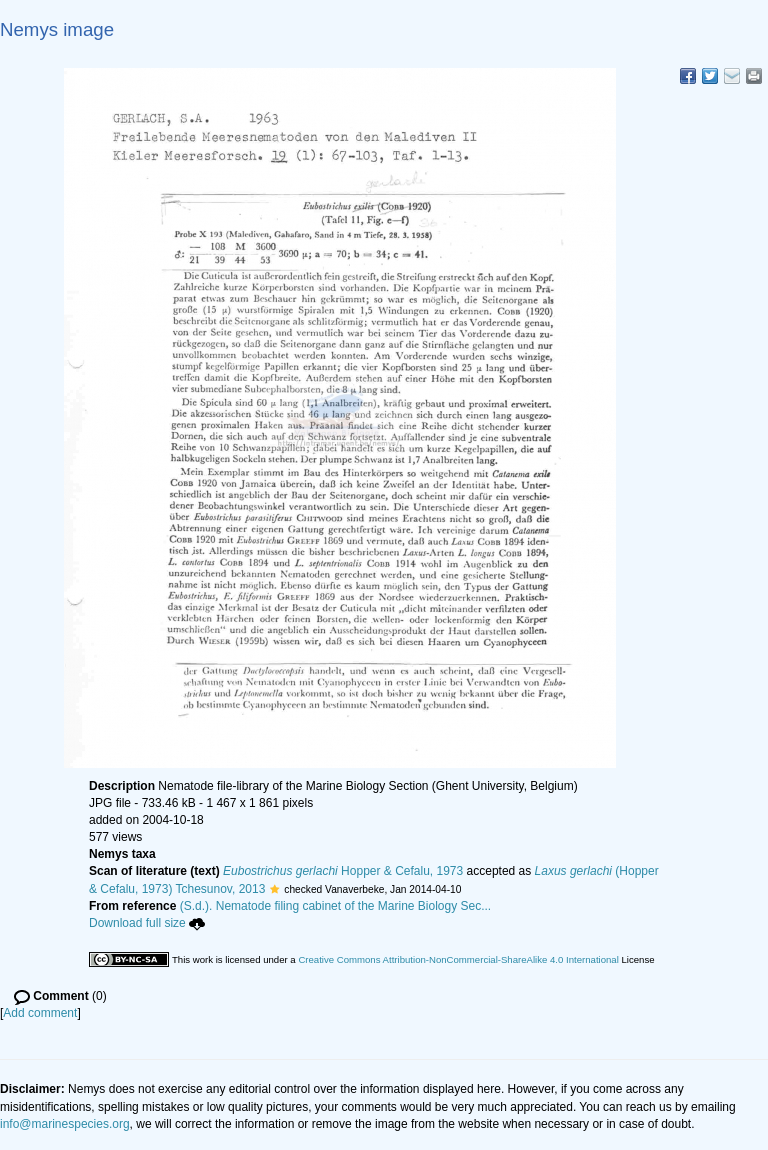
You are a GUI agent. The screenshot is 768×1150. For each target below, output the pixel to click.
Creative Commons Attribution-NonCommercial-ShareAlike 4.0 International (458, 959)
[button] (274, 889)
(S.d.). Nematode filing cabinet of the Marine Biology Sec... (336, 906)
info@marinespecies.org (65, 1124)
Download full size (147, 923)
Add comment (40, 1013)
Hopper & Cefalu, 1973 (343, 871)
